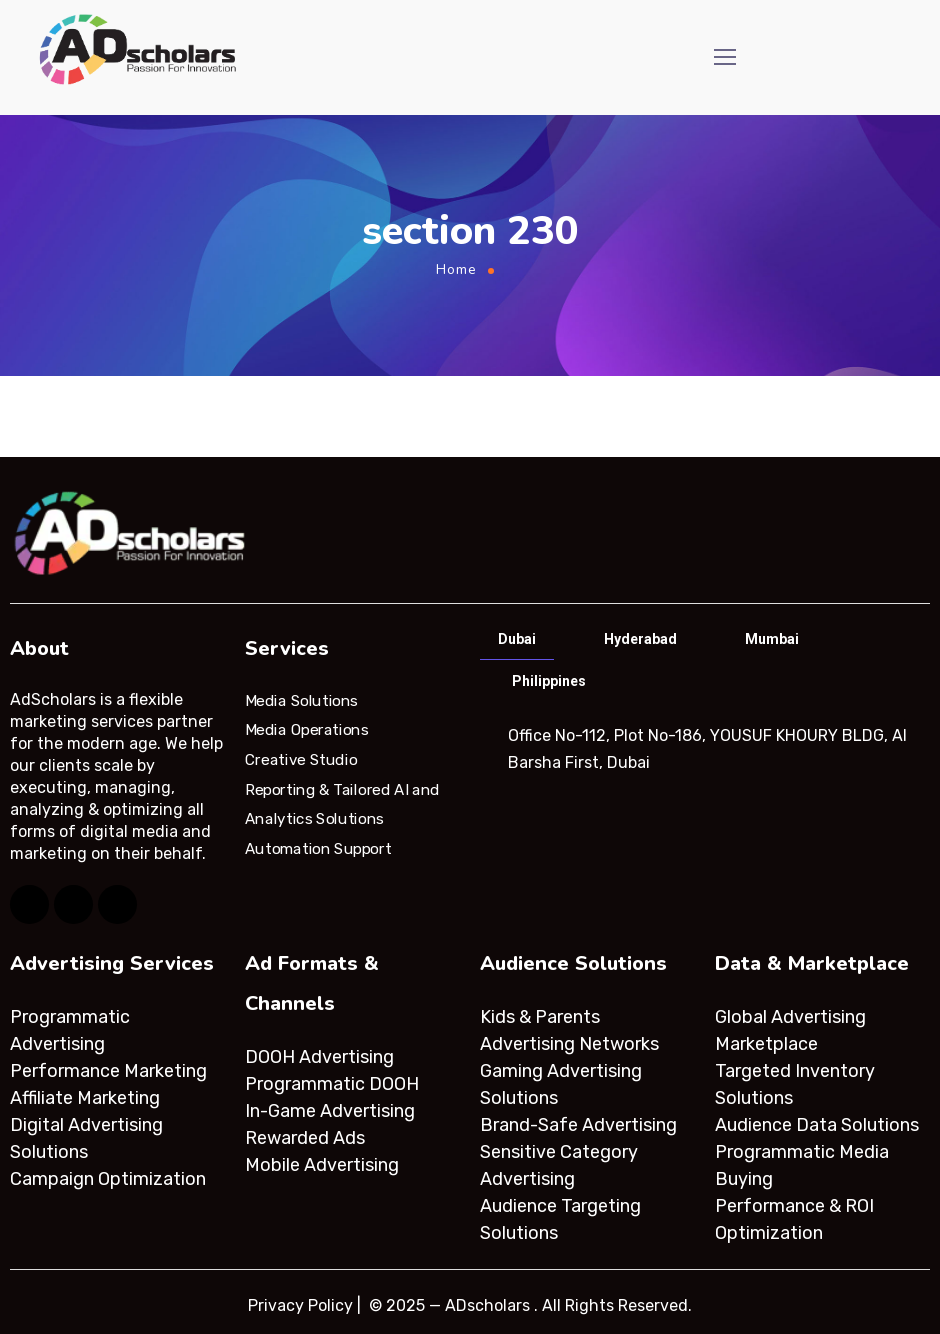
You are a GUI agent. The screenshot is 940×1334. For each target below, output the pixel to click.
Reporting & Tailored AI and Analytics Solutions (342, 804)
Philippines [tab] (549, 681)
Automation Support (318, 849)
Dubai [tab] (517, 639)
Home (456, 269)
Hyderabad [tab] (640, 639)
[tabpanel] (703, 749)
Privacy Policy (300, 1305)
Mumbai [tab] (772, 639)
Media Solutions (301, 700)
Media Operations (307, 730)
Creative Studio (301, 760)
